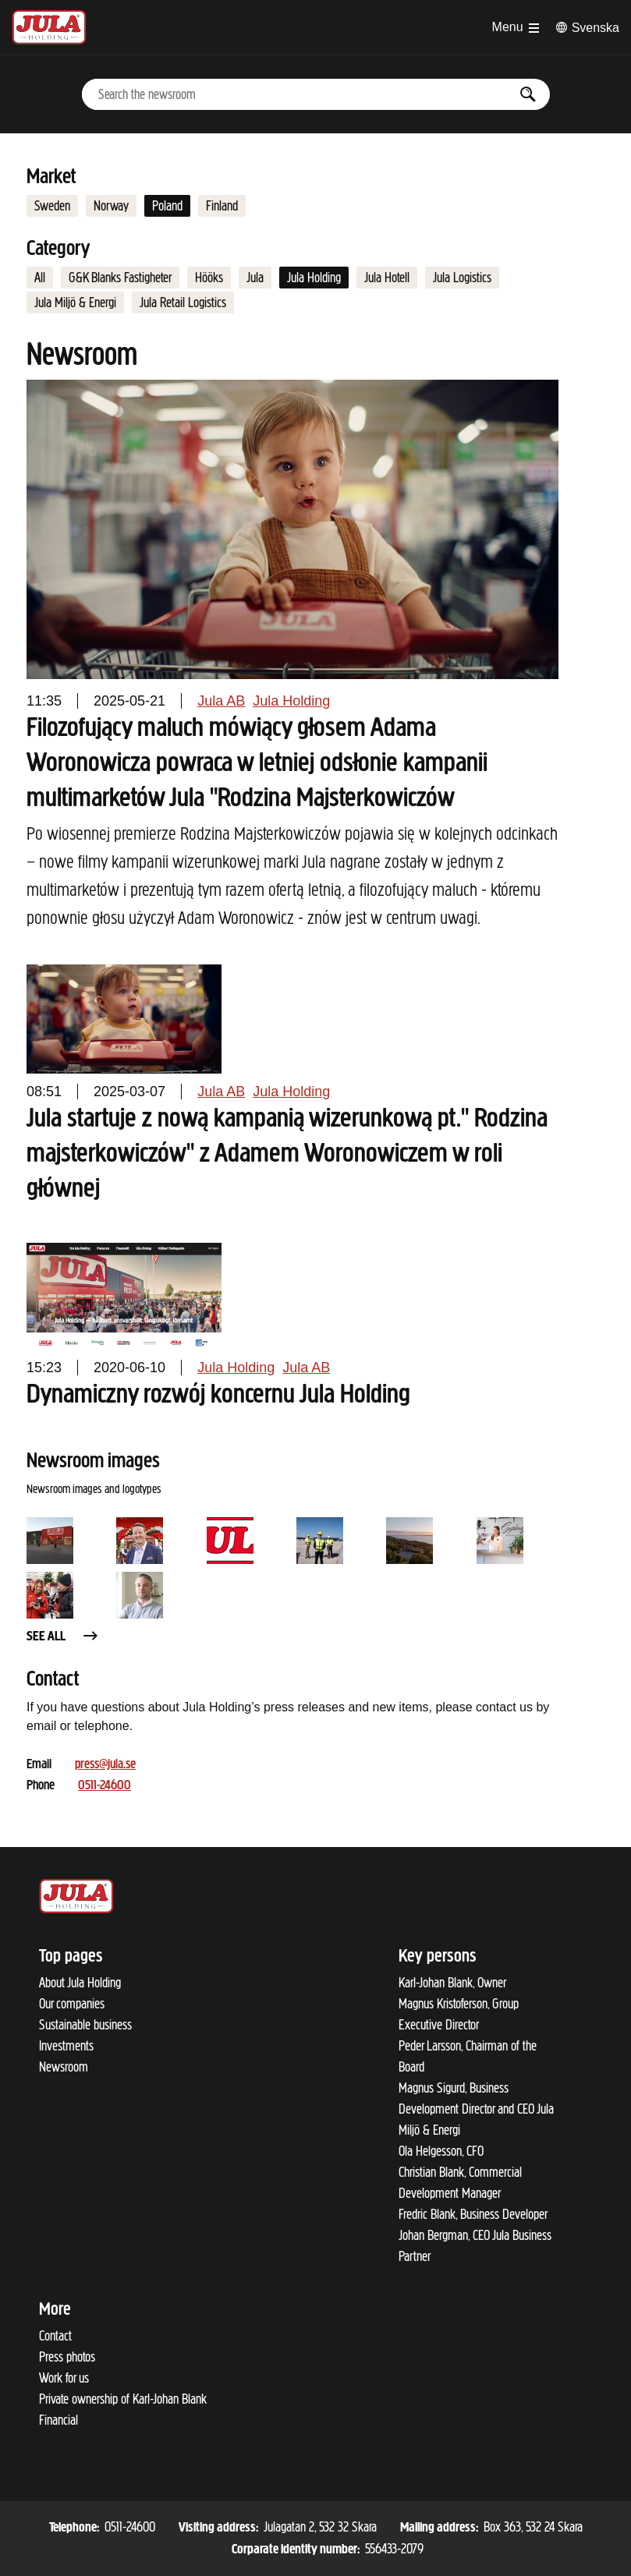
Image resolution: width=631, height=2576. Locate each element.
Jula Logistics (462, 278)
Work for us (64, 2378)
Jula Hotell (386, 278)
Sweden (52, 206)
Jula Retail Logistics (183, 302)
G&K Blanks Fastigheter (120, 278)
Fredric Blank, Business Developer (473, 2214)
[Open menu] (515, 27)
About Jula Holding (80, 1983)
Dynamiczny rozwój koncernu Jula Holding (218, 1396)
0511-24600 (104, 1785)
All (39, 278)
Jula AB (221, 701)
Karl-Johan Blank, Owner (452, 1983)
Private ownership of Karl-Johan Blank (123, 2399)
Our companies (72, 2004)
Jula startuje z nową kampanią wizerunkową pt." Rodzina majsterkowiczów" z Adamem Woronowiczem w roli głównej (287, 1155)
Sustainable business (85, 2025)
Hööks (209, 278)
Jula (255, 278)
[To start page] (49, 27)
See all (63, 1636)
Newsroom (63, 2067)
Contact (55, 2336)
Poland (167, 206)
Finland (222, 206)
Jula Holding (314, 278)
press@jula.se (105, 1764)
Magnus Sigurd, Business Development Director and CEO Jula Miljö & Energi (476, 2109)
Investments (66, 2046)
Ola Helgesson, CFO (441, 2151)
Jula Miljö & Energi (75, 302)
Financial (58, 2420)
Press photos (67, 2357)
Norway (111, 206)
